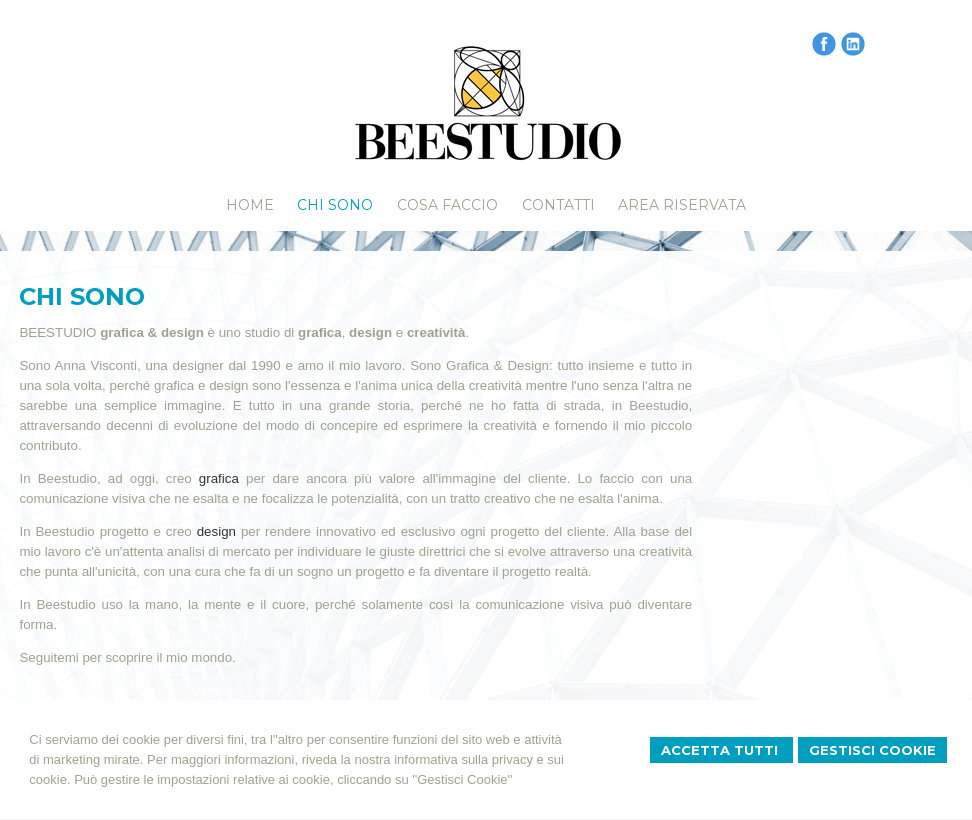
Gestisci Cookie (872, 750)
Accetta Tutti (721, 750)
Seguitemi (48, 657)
